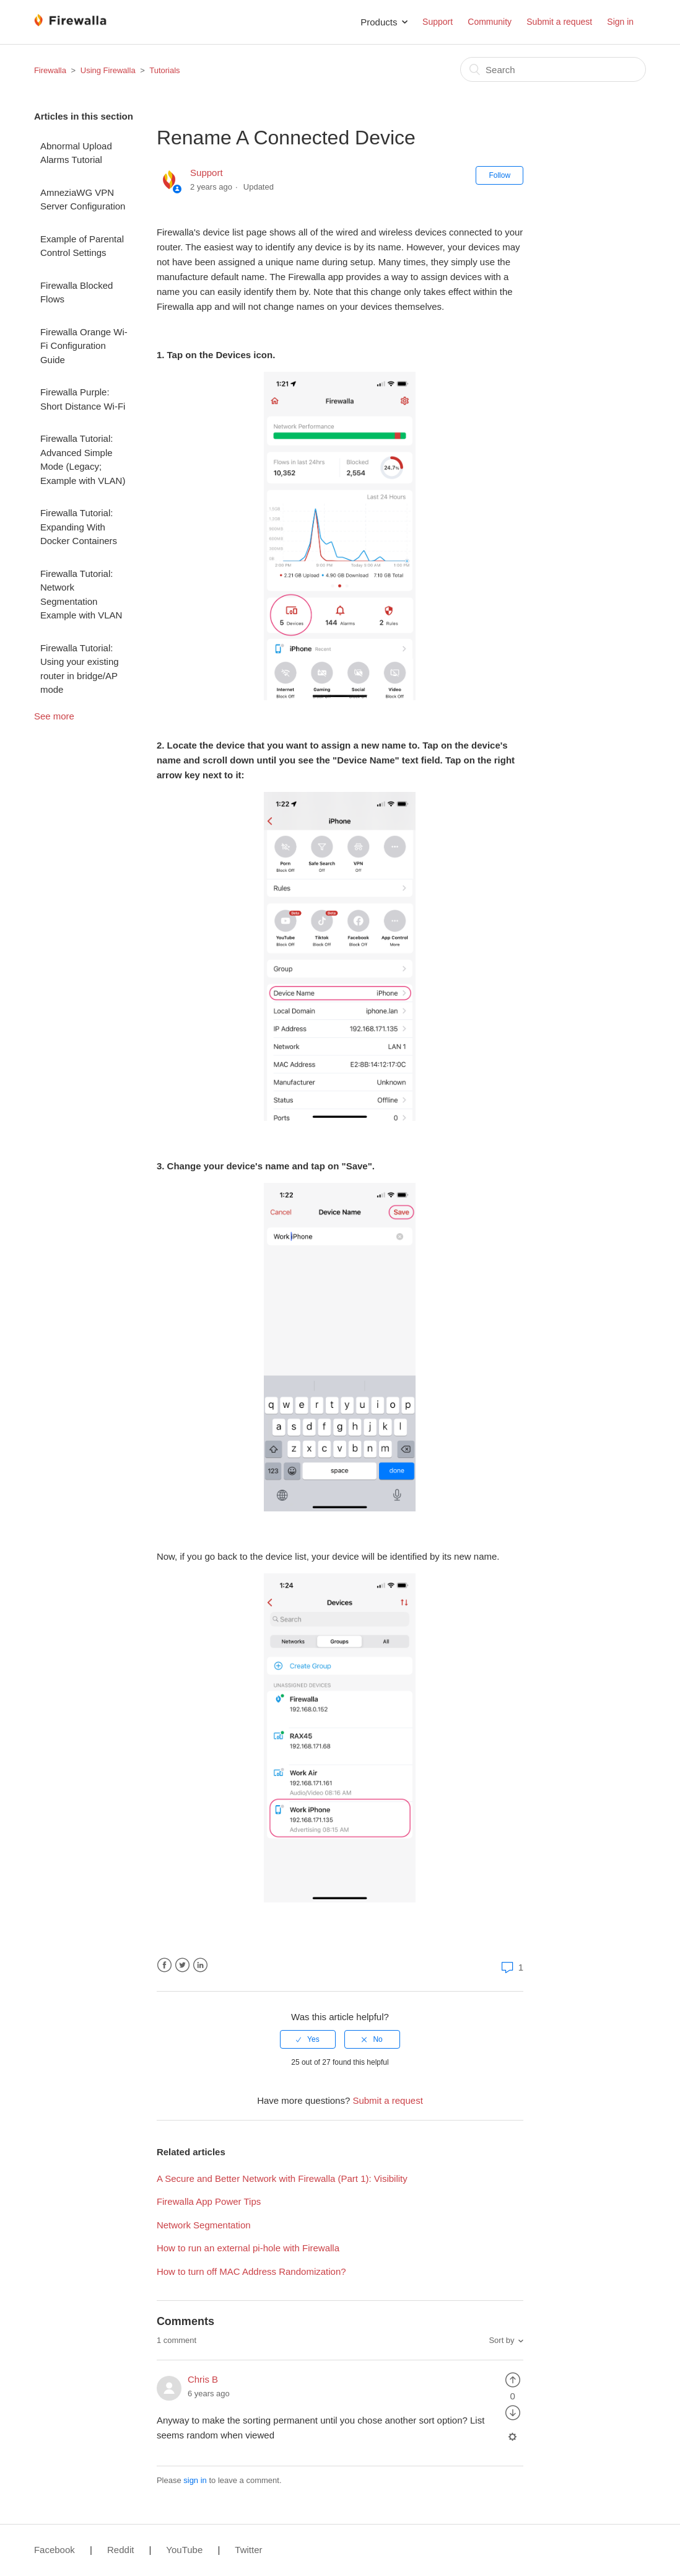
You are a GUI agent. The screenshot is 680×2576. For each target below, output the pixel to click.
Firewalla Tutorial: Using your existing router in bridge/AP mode (79, 669)
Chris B (203, 2379)
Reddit (120, 2549)
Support (437, 22)
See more (54, 716)
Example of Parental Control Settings (82, 246)
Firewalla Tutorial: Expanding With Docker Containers (78, 527)
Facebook (164, 1965)
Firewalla (50, 70)
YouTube (184, 2549)
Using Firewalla (108, 70)
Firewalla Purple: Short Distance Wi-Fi (83, 399)
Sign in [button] (620, 22)
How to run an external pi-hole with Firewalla (248, 2248)
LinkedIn (200, 1965)
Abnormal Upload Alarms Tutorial (76, 153)
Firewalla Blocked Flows (76, 292)
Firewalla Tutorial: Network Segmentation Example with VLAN (81, 594)
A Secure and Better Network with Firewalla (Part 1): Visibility (282, 2178)
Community (490, 22)
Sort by (501, 2340)
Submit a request (559, 22)
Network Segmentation (204, 2225)
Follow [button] (499, 175)
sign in (195, 2480)
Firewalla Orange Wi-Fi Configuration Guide (84, 346)
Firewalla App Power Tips (209, 2201)
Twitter (182, 1965)
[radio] (308, 2039)
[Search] (553, 69)
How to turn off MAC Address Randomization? (251, 2271)
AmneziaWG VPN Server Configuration (83, 199)
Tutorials (164, 70)
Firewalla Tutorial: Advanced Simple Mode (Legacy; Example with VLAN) (83, 459)
